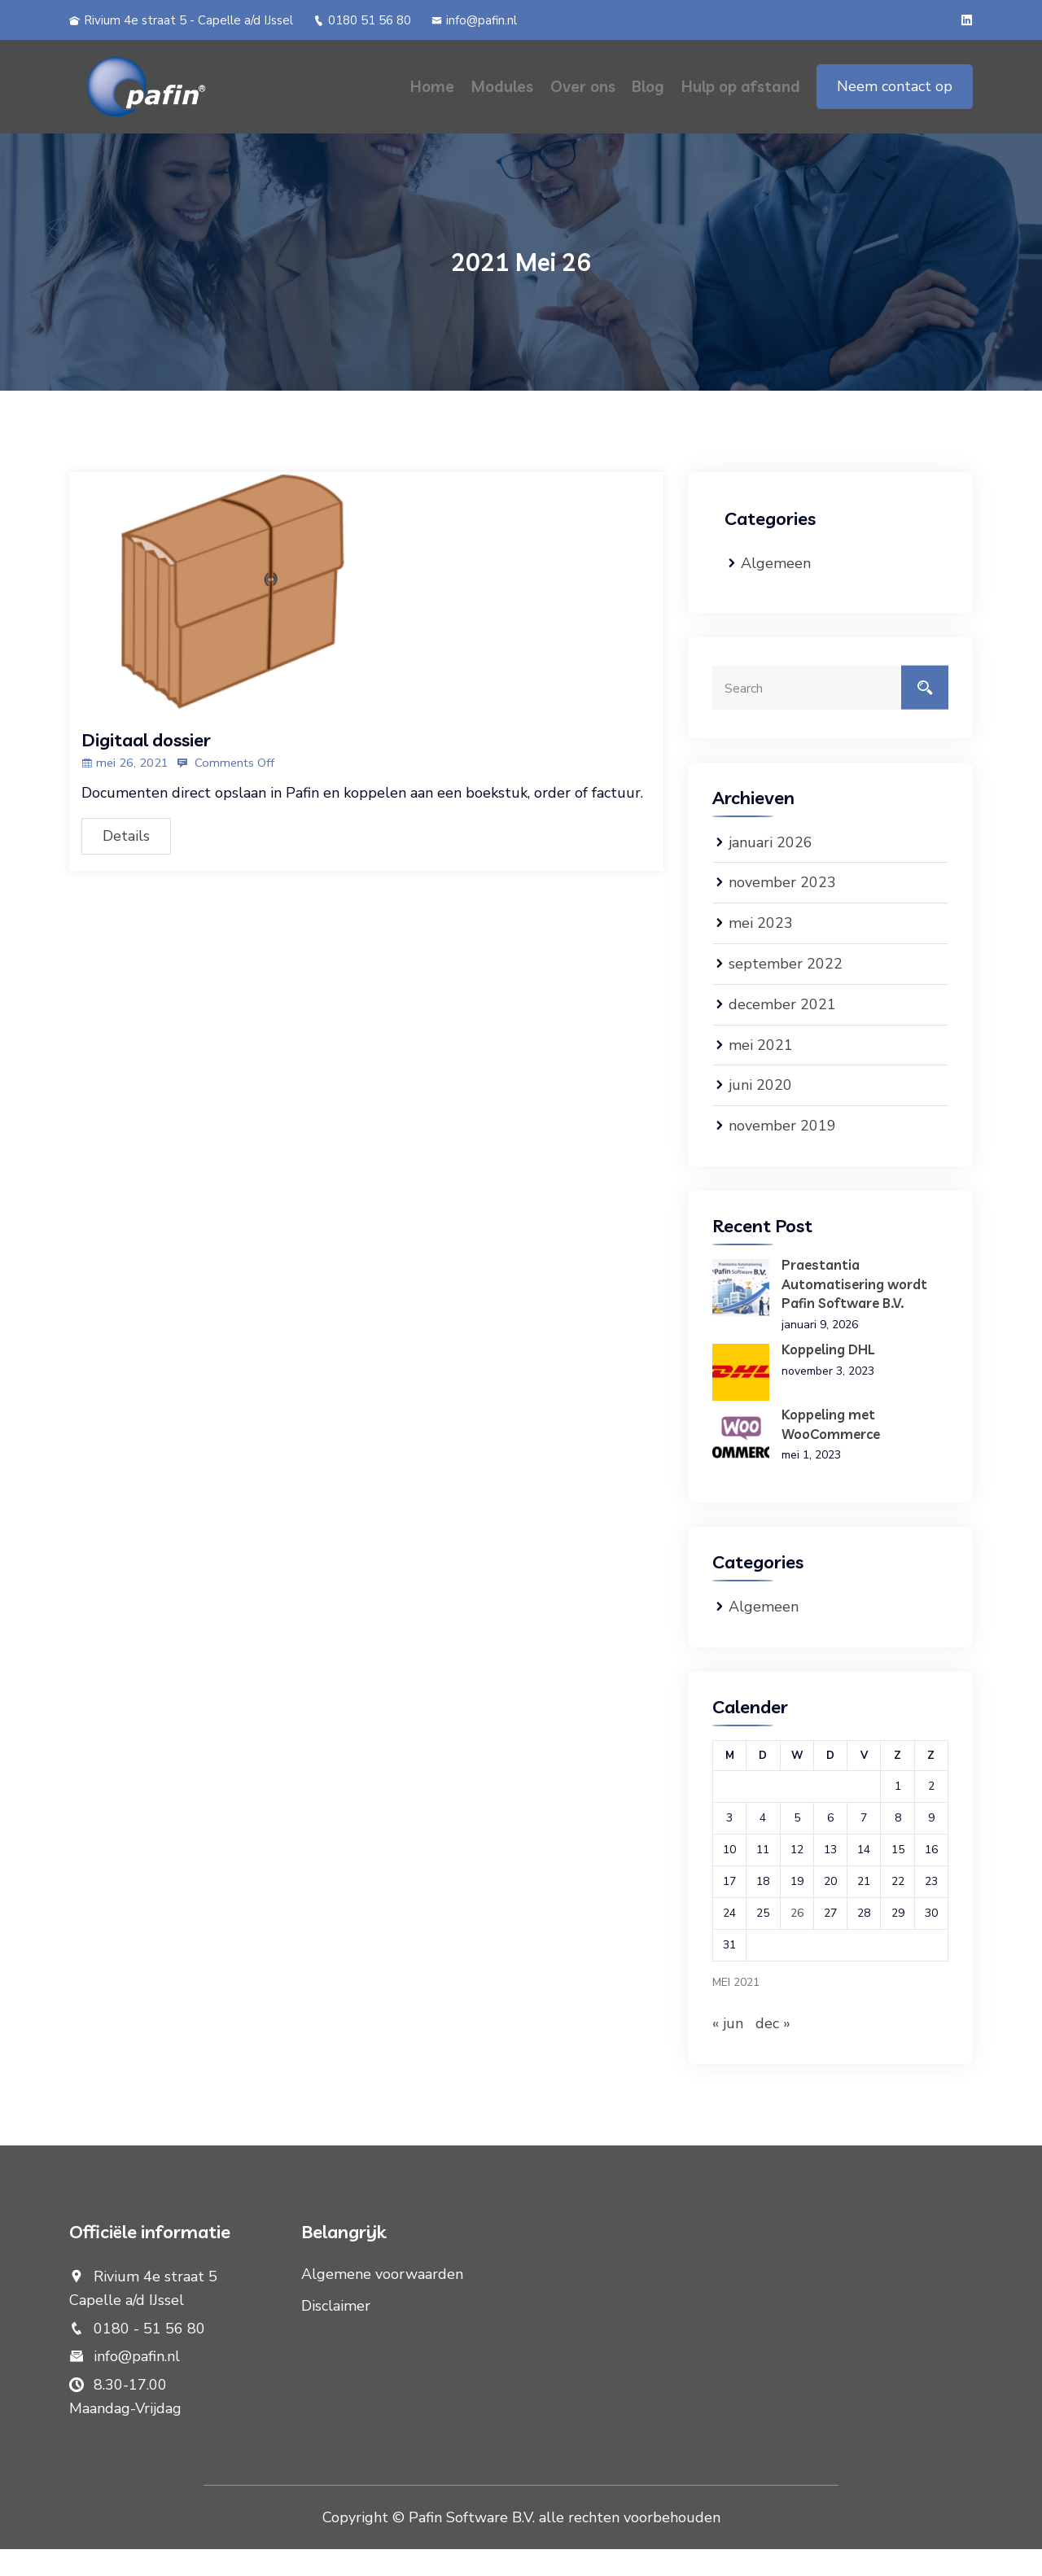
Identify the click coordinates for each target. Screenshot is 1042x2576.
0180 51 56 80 (362, 20)
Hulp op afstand (740, 100)
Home (437, 100)
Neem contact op (894, 100)
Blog (649, 100)
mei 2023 (761, 950)
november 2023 (782, 911)
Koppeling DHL (828, 1375)
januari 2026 (770, 870)
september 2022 (786, 991)
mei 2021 (761, 1072)
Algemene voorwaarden (382, 2301)
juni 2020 (760, 1113)
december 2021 (782, 1032)
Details (126, 843)
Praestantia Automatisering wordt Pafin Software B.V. (855, 1311)
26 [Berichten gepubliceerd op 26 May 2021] (796, 1940)
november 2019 (782, 1153)
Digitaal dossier (146, 747)
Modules (506, 100)
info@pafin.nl (474, 20)
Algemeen (776, 591)
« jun (727, 2050)
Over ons (585, 100)
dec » (772, 2050)
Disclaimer (335, 2332)
